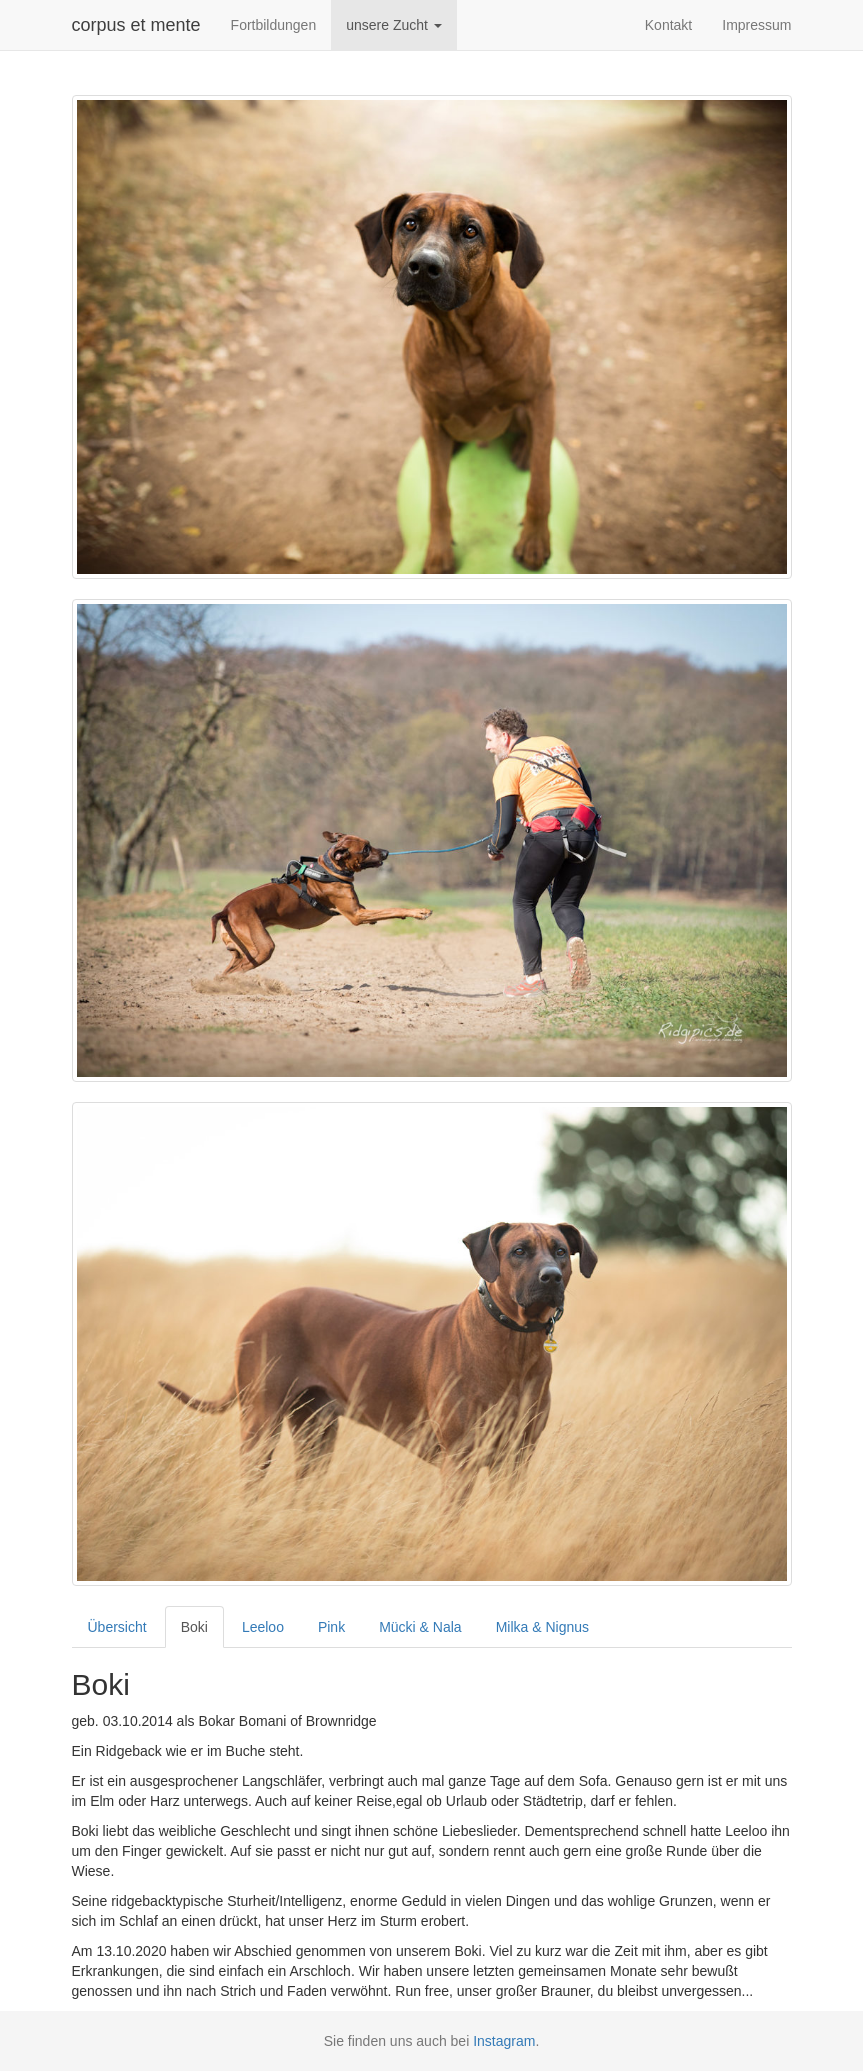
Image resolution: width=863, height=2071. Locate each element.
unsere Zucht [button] (394, 25)
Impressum (756, 25)
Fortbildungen (274, 25)
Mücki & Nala (420, 1627)
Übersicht (117, 1627)
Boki (194, 1627)
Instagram (504, 2041)
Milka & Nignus (542, 1627)
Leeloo (263, 1627)
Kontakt (668, 25)
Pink (331, 1627)
